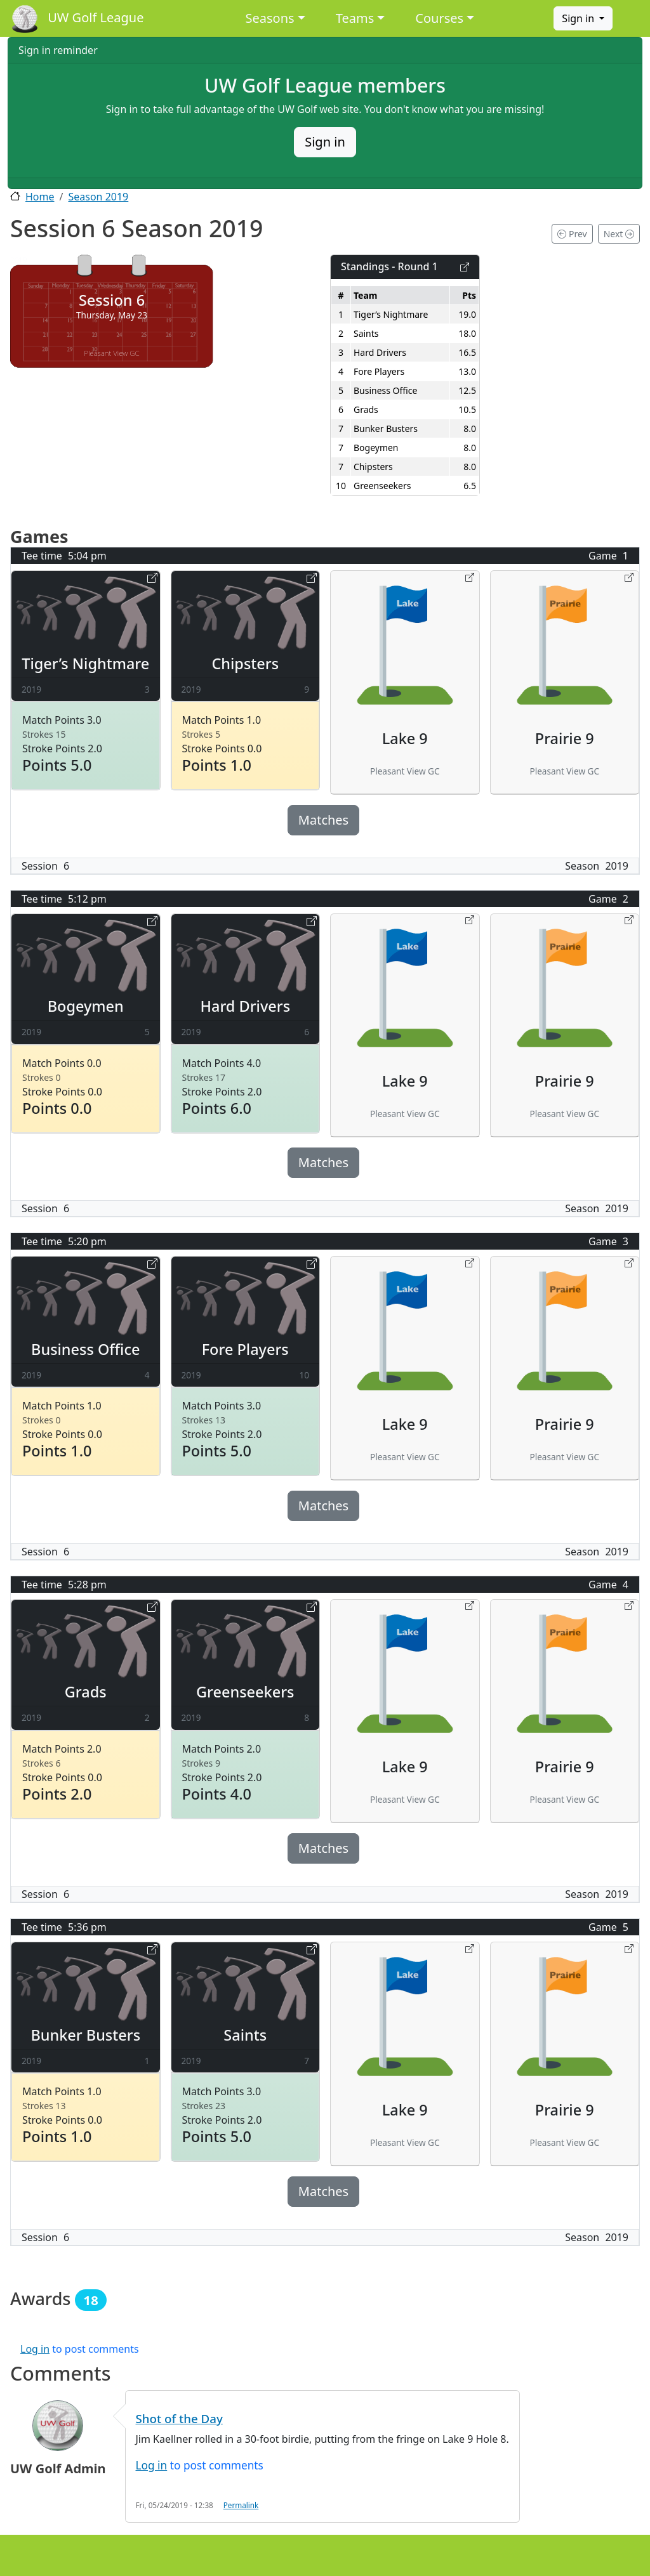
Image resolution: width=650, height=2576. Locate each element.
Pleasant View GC (111, 353)
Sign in (579, 18)
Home (40, 197)
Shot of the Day (179, 2418)
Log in (35, 2349)
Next (619, 234)
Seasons (270, 18)
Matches (323, 819)
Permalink (241, 2505)
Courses (439, 18)
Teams (355, 18)
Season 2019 (98, 197)
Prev (572, 234)
